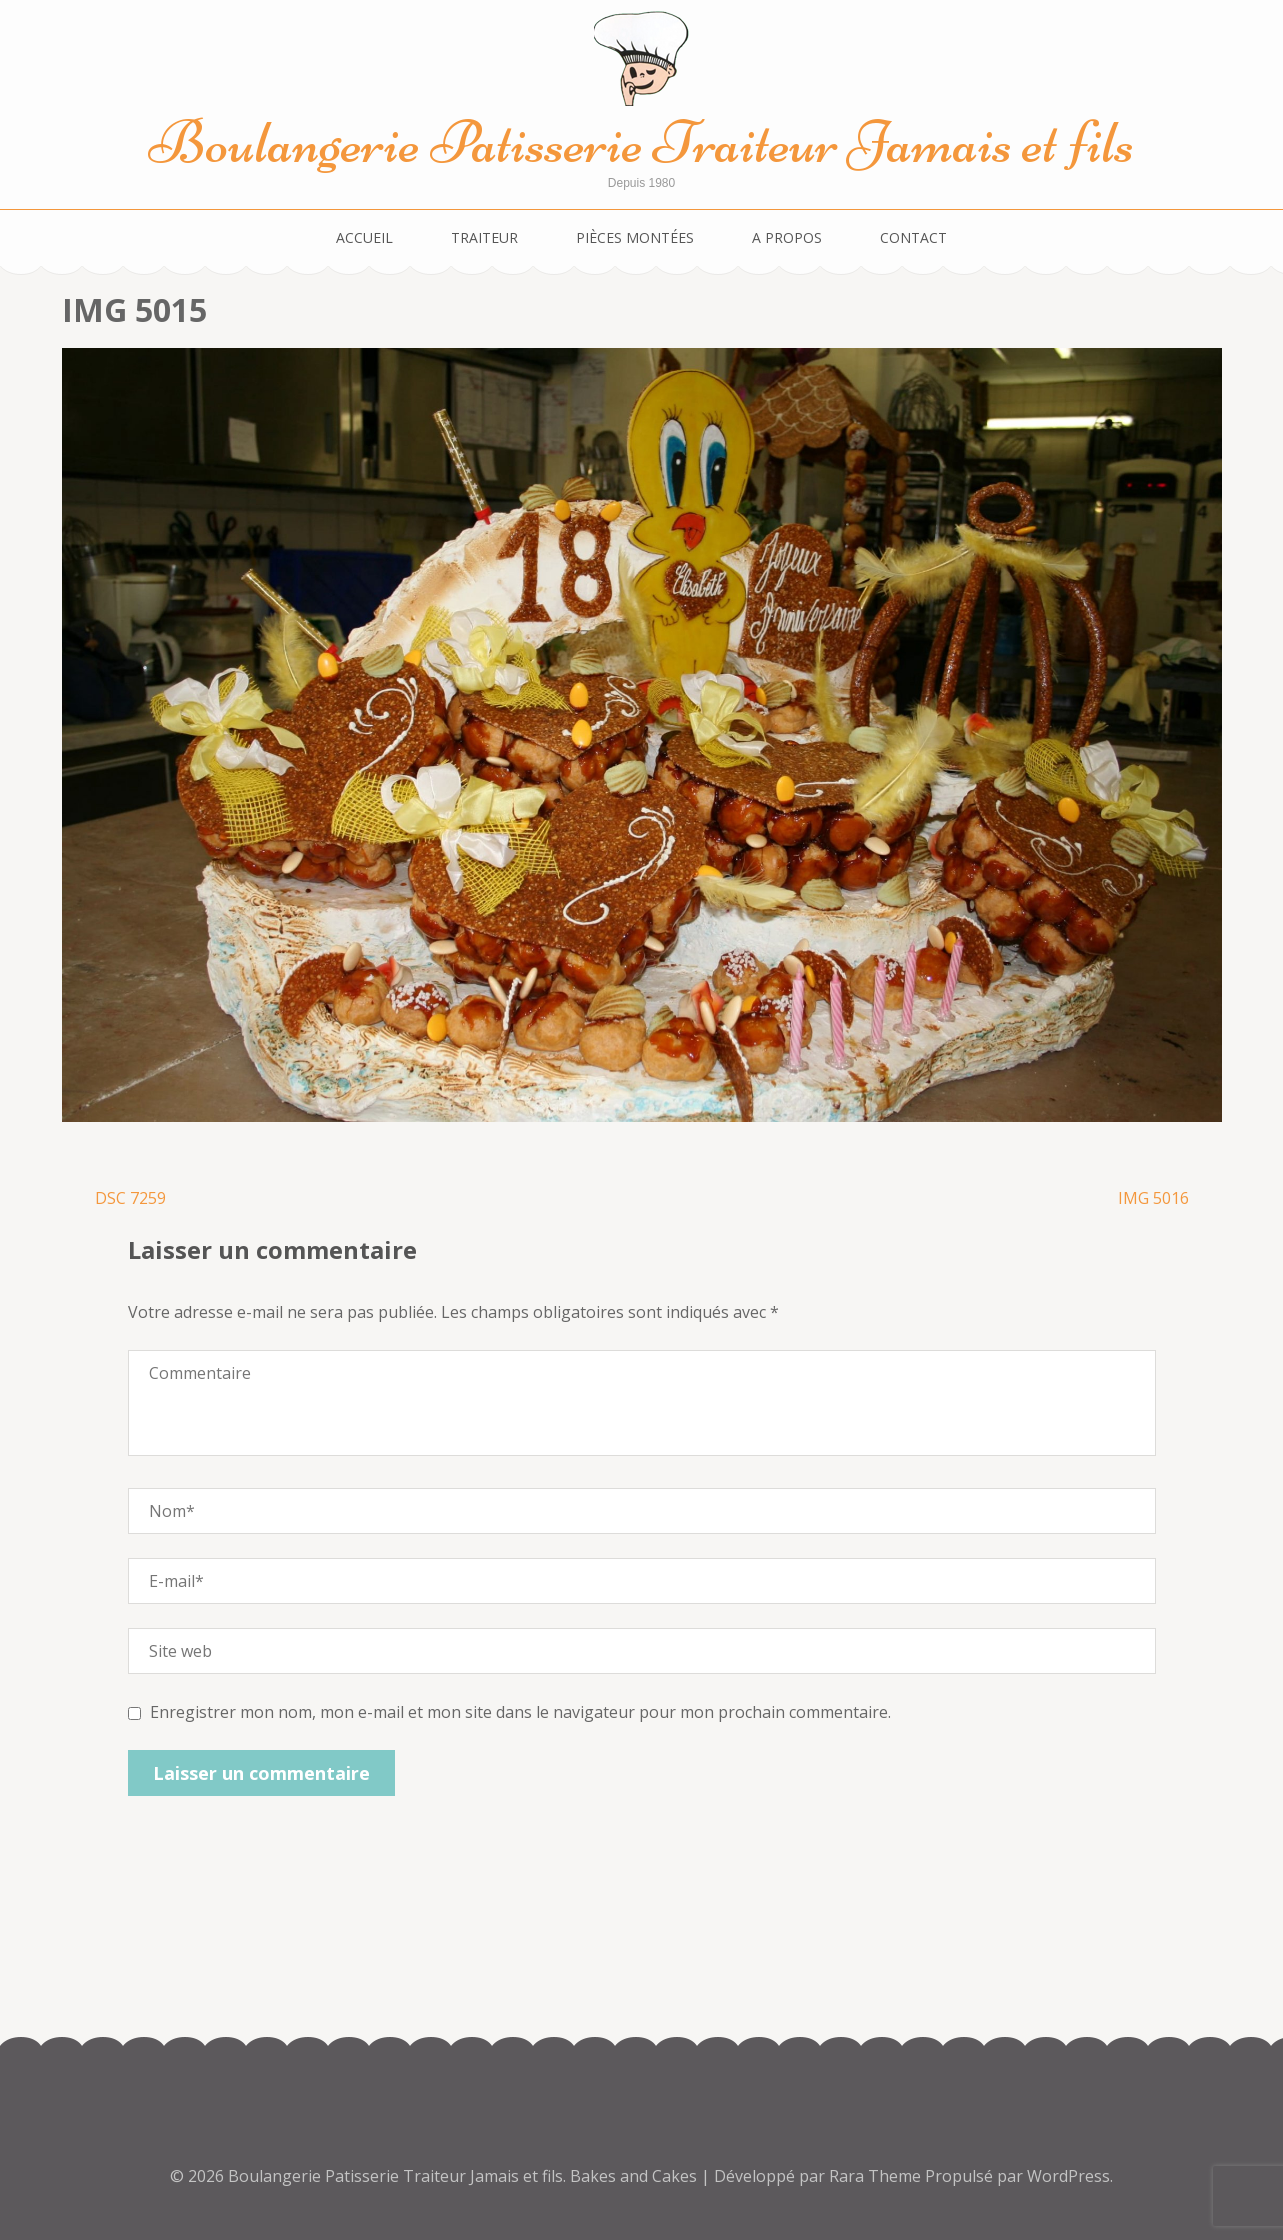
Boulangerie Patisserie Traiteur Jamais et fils (641, 142)
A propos (787, 237)
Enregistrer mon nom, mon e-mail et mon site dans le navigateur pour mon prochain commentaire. (520, 1712)
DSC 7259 (130, 1198)
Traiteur (484, 237)
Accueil (364, 237)
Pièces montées (635, 237)
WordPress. (1070, 2176)
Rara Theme (877, 2176)
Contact (913, 237)
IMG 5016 (1153, 1198)
